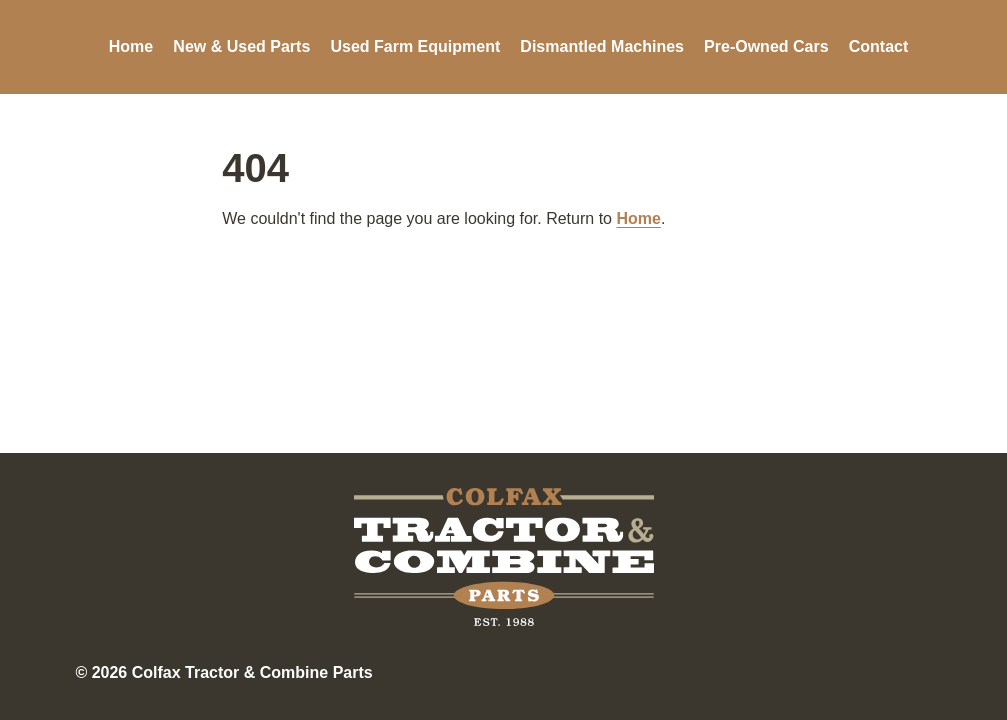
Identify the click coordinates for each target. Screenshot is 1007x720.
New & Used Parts (241, 46)
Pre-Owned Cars (766, 46)
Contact (879, 46)
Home (131, 46)
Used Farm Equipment (415, 46)
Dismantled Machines (602, 46)
